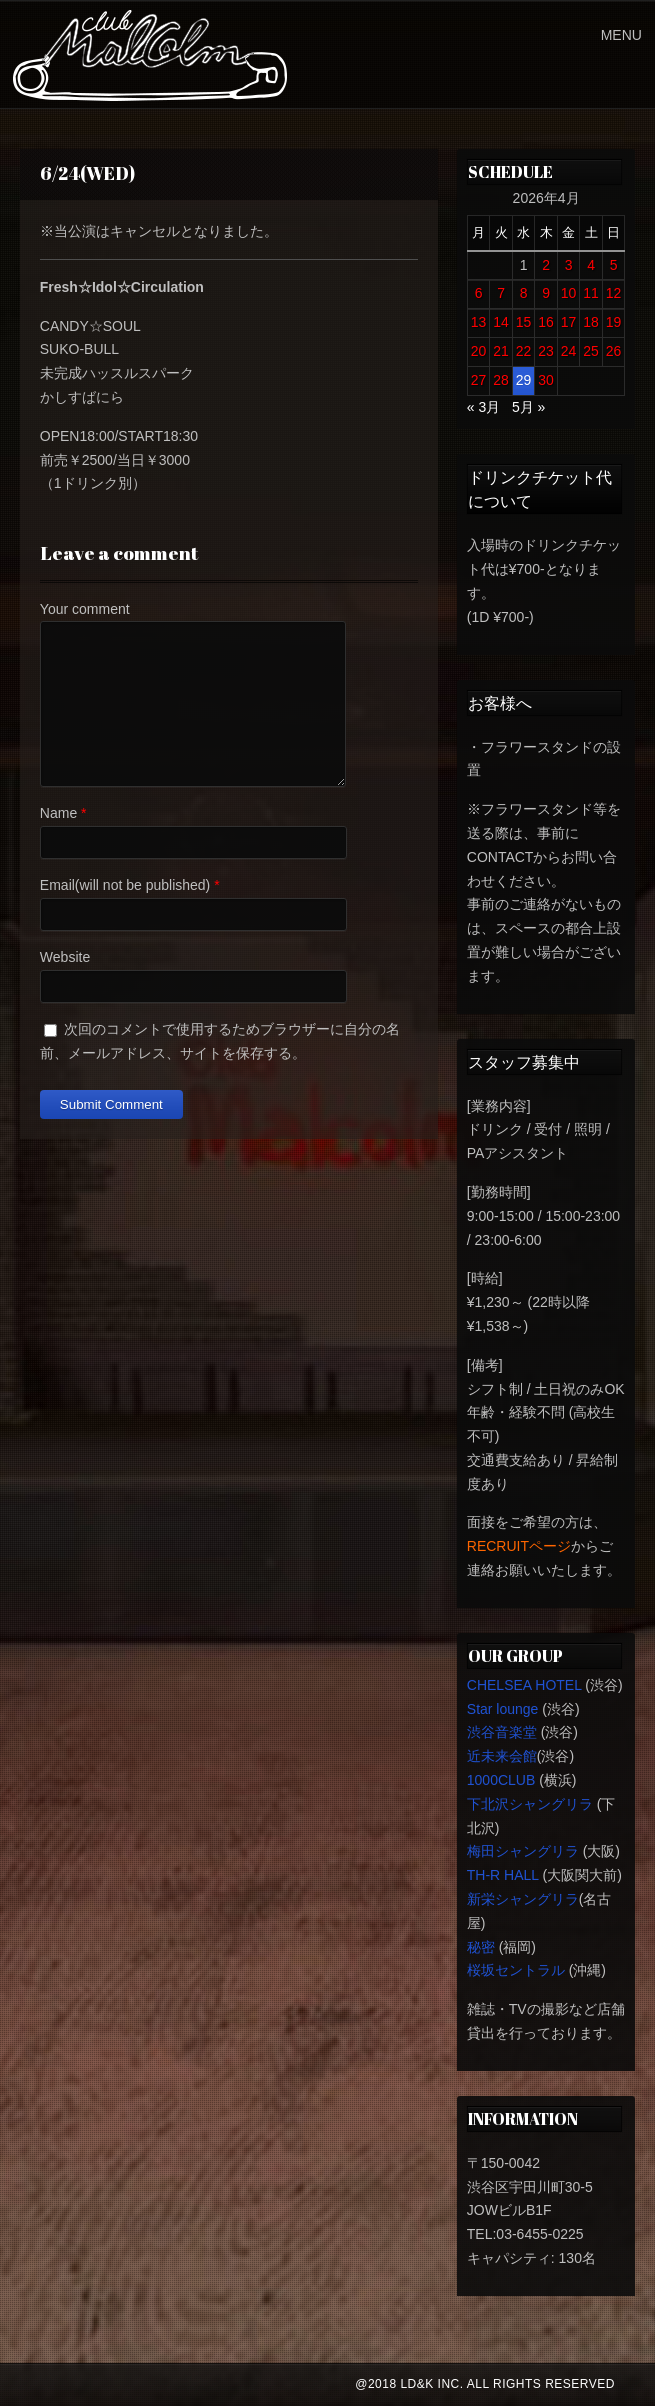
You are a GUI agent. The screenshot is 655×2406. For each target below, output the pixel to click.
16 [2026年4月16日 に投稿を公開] (546, 322)
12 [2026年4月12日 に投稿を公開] (614, 293)
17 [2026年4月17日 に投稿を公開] (569, 322)
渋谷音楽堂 (502, 1732)
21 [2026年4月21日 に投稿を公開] (501, 351)
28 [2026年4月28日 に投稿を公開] (501, 380)
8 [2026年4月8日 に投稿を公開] (524, 293)
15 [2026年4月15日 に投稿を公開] (524, 322)
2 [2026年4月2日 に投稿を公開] (546, 265)
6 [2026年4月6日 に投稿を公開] (479, 293)
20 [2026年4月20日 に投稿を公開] (479, 351)
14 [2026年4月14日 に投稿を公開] (501, 322)
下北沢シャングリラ (530, 1804)
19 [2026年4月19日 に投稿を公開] (614, 322)
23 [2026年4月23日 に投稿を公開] (546, 351)
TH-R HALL (503, 1875)
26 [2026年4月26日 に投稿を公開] (614, 351)
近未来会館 (502, 1756)
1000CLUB (501, 1780)
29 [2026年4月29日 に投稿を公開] (524, 380)
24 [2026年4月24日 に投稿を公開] (569, 351)
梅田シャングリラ (523, 1851)
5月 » (528, 407)
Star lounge (503, 1709)
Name (58, 813)
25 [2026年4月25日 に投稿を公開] (591, 351)
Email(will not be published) (125, 885)
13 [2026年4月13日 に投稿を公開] (479, 322)
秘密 (481, 1947)
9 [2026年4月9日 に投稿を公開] (546, 293)
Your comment (85, 609)
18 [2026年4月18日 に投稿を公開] (591, 322)
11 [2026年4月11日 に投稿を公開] (591, 293)
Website (65, 957)
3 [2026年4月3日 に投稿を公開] (569, 265)
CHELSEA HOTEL (524, 1685)
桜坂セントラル (516, 1970)
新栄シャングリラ (523, 1899)
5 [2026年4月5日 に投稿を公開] (614, 265)
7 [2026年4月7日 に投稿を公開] (501, 293)
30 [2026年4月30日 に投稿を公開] (546, 380)
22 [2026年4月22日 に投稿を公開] (524, 351)
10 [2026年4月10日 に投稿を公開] (569, 293)
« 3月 (483, 407)
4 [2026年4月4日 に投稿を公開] (591, 265)
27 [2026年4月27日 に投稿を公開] (479, 380)
